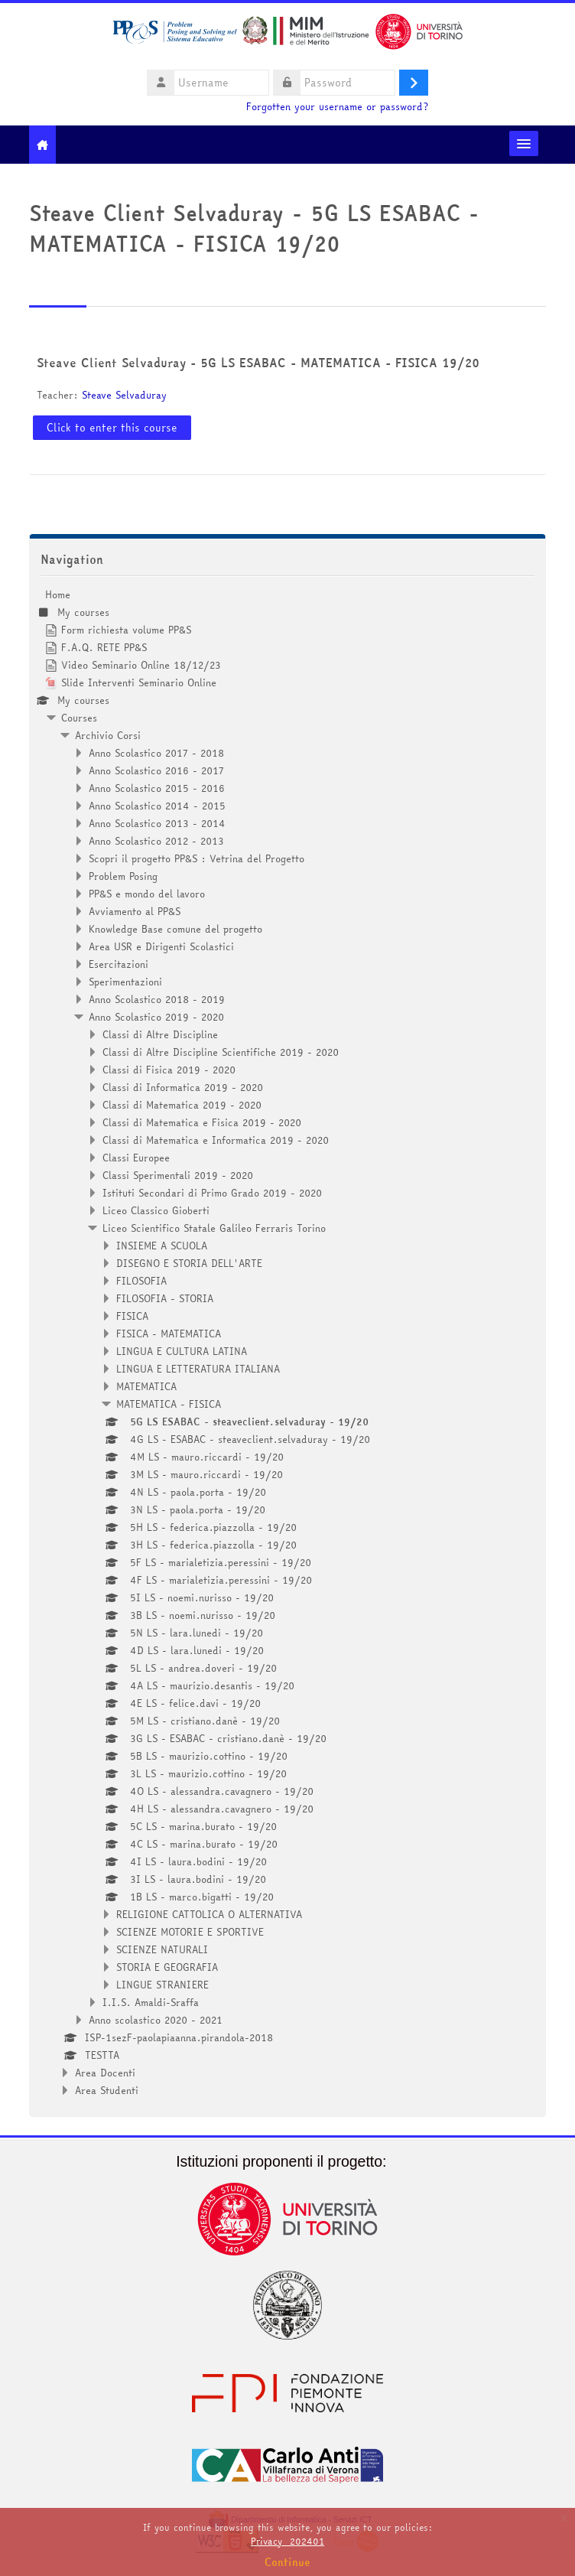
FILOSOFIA (141, 1280)
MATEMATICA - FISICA (168, 1404)
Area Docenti (105, 2072)
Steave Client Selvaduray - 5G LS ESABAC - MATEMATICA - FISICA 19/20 (258, 362)
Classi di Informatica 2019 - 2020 (182, 1087)
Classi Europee (136, 1157)
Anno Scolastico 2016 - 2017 (156, 770)
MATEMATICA (146, 1386)
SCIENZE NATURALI (162, 1949)
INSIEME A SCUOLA (161, 1245)
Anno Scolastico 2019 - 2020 (156, 1016)
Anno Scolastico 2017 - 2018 (156, 752)
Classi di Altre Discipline (160, 1034)
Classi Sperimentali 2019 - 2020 (177, 1175)
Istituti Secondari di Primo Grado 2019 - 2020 (212, 1192)
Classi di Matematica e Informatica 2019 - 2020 (215, 1140)
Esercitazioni (118, 964)
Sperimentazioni (125, 981)
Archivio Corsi (108, 735)
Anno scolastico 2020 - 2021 (156, 2019)
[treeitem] (288, 1342)
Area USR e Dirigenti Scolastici (161, 946)
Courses (79, 717)
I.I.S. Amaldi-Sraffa (150, 2002)
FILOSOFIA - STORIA (164, 1298)
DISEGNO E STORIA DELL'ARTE (189, 1263)
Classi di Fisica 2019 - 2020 (169, 1069)
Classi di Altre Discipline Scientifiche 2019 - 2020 (220, 1052)
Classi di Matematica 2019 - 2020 (182, 1104)
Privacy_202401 (287, 2541)
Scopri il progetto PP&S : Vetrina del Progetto (196, 858)
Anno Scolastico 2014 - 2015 (157, 805)
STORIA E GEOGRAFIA (167, 1967)
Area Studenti (106, 2090)
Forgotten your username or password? (337, 106)
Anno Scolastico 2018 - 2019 (157, 999)
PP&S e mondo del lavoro (147, 893)
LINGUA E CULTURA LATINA (181, 1351)
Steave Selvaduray (124, 394)
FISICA (132, 1316)
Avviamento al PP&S (134, 911)
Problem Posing (123, 876)
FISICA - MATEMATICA (168, 1333)
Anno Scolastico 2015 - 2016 (157, 788)
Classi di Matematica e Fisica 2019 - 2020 (201, 1122)
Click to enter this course (112, 427)
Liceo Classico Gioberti (156, 1210)
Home (57, 594)
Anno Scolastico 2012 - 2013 (156, 840)
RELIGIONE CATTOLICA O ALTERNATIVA (209, 1914)
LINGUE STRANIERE (162, 1984)
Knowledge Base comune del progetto (175, 928)
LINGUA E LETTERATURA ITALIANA (198, 1368)
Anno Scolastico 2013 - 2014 (157, 823)
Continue (287, 2562)
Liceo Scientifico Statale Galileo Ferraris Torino (214, 1228)
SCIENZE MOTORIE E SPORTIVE (190, 1931)
